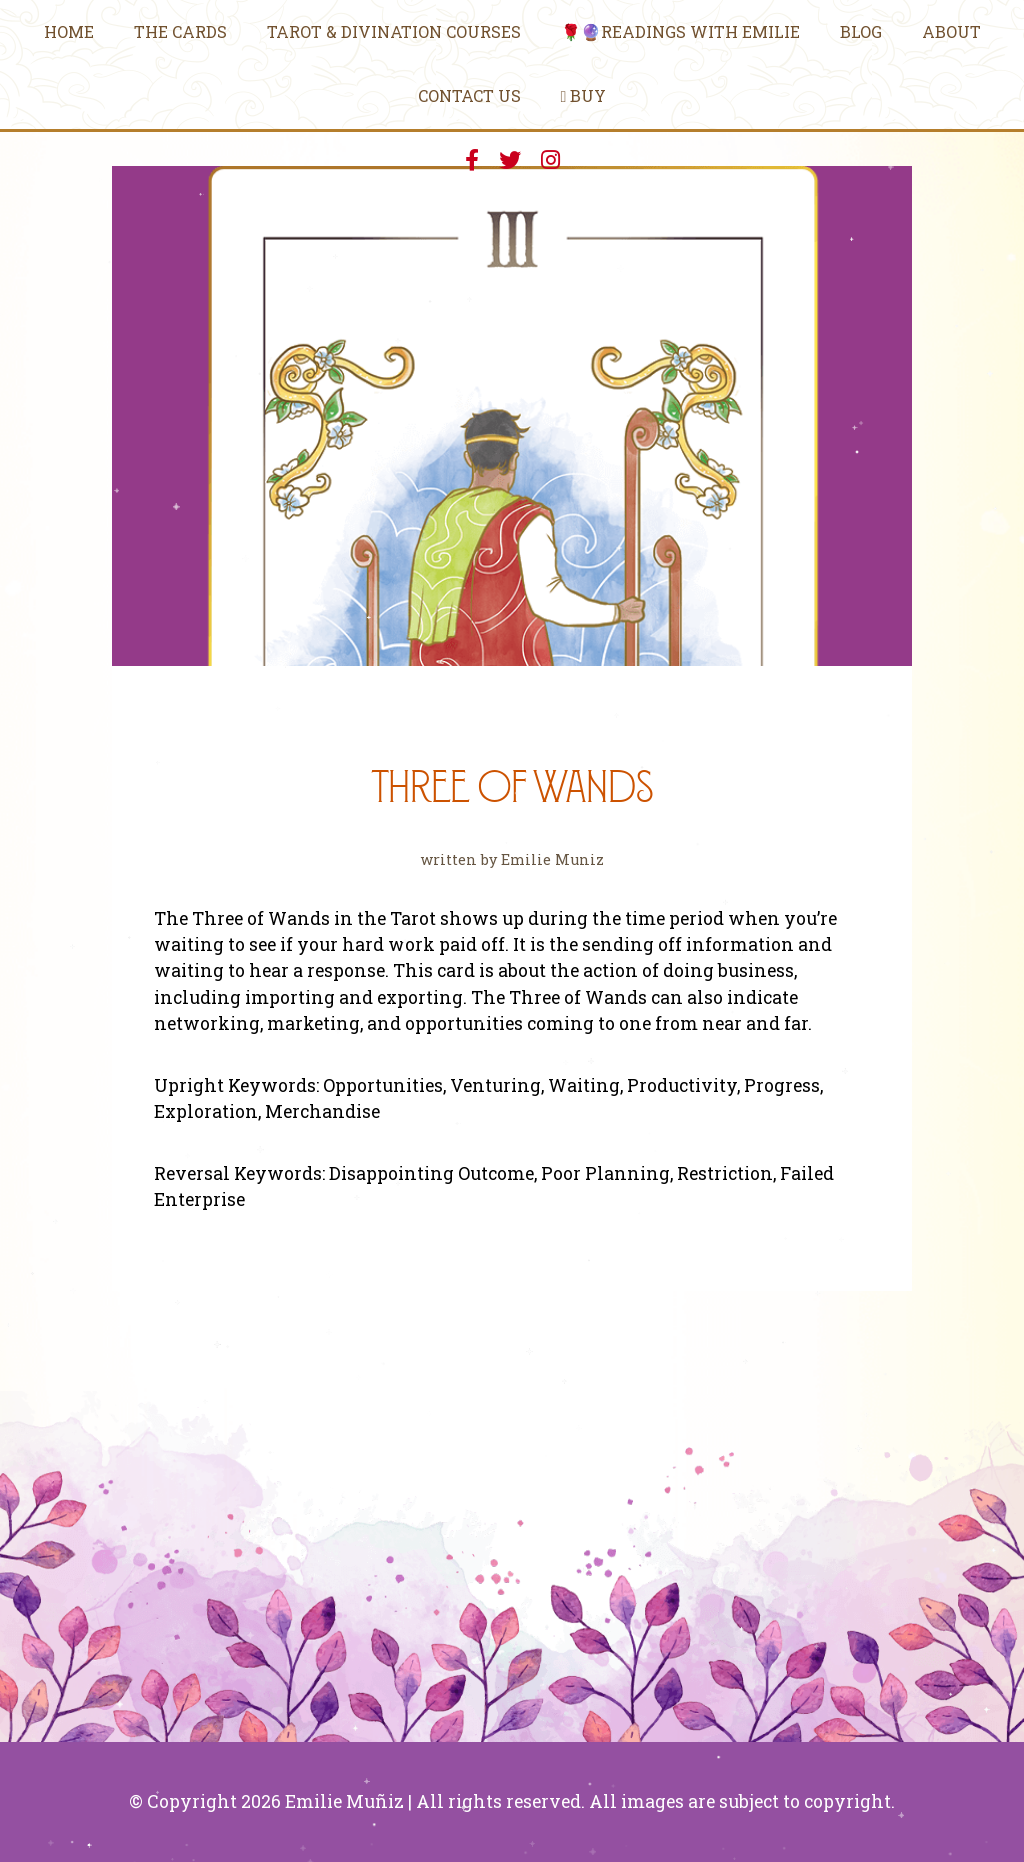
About (951, 31)
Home (69, 31)
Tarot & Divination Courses (394, 31)
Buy (584, 95)
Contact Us (469, 95)
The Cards (180, 31)
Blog (861, 31)
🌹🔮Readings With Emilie (680, 31)
